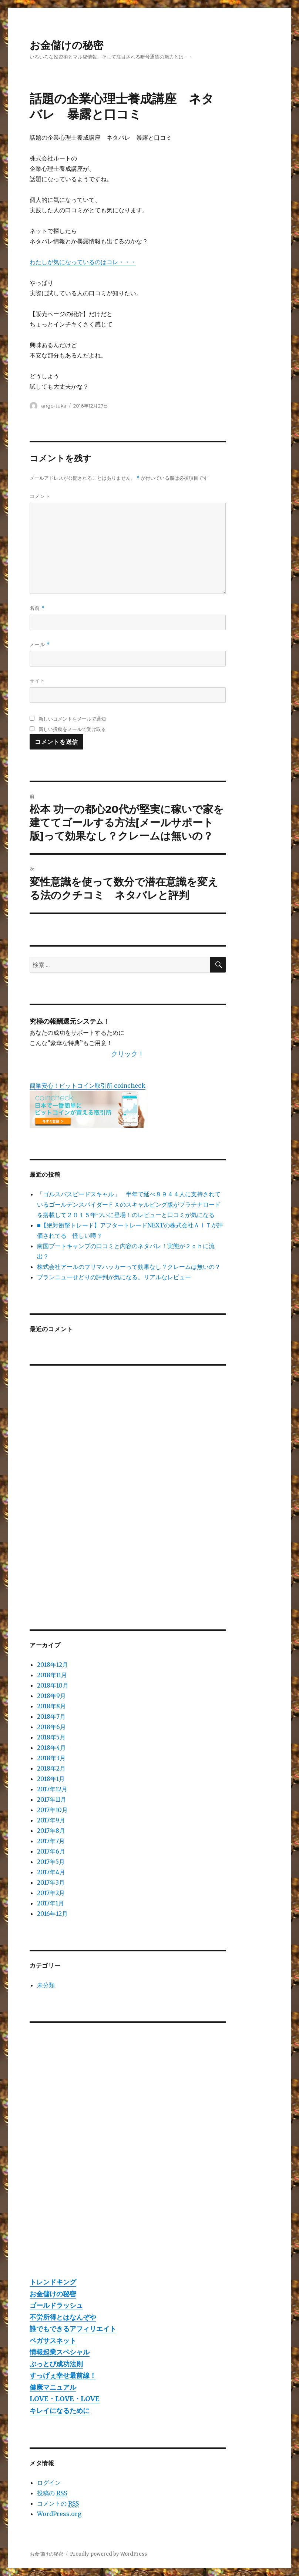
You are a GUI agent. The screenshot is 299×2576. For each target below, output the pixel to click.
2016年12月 (52, 1913)
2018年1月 (51, 1778)
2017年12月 (52, 1789)
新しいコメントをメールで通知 (72, 719)
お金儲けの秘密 (66, 45)
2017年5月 (51, 1861)
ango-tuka (53, 406)
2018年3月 (51, 1758)
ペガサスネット (53, 2340)
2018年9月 (51, 1695)
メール (40, 644)
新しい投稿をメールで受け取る (72, 729)
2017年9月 (51, 1820)
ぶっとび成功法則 (56, 2364)
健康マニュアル (53, 2387)
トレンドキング (53, 2282)
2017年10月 (52, 1810)
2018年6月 (51, 1727)
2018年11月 (52, 1675)
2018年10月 (52, 1685)
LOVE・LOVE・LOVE (65, 2398)
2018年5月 (51, 1737)
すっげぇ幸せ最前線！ (63, 2375)
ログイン (49, 2482)
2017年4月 (51, 1872)
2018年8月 (51, 1706)
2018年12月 (52, 1664)
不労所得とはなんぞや (63, 2317)
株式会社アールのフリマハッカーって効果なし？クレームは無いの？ (129, 1266)
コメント (40, 496)
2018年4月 (51, 1747)
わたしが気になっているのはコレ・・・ (83, 262)
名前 (37, 608)
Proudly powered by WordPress (108, 2554)
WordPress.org (59, 2513)
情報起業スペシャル (60, 2352)
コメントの (58, 2503)
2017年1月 (50, 1903)
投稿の (52, 2493)
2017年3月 (51, 1882)
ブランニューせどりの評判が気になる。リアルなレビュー (114, 1277)
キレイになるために (60, 2410)
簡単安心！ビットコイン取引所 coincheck (87, 1085)
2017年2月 (51, 1893)
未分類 (46, 1985)
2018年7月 (51, 1716)
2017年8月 (51, 1830)
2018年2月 (51, 1768)
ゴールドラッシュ (56, 2305)
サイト (37, 681)
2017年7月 (51, 1841)
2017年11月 (51, 1799)
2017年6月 (51, 1851)
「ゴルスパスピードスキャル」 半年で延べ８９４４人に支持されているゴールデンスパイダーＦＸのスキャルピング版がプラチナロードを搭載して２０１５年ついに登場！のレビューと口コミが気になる (129, 1204)
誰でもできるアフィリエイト (73, 2328)
